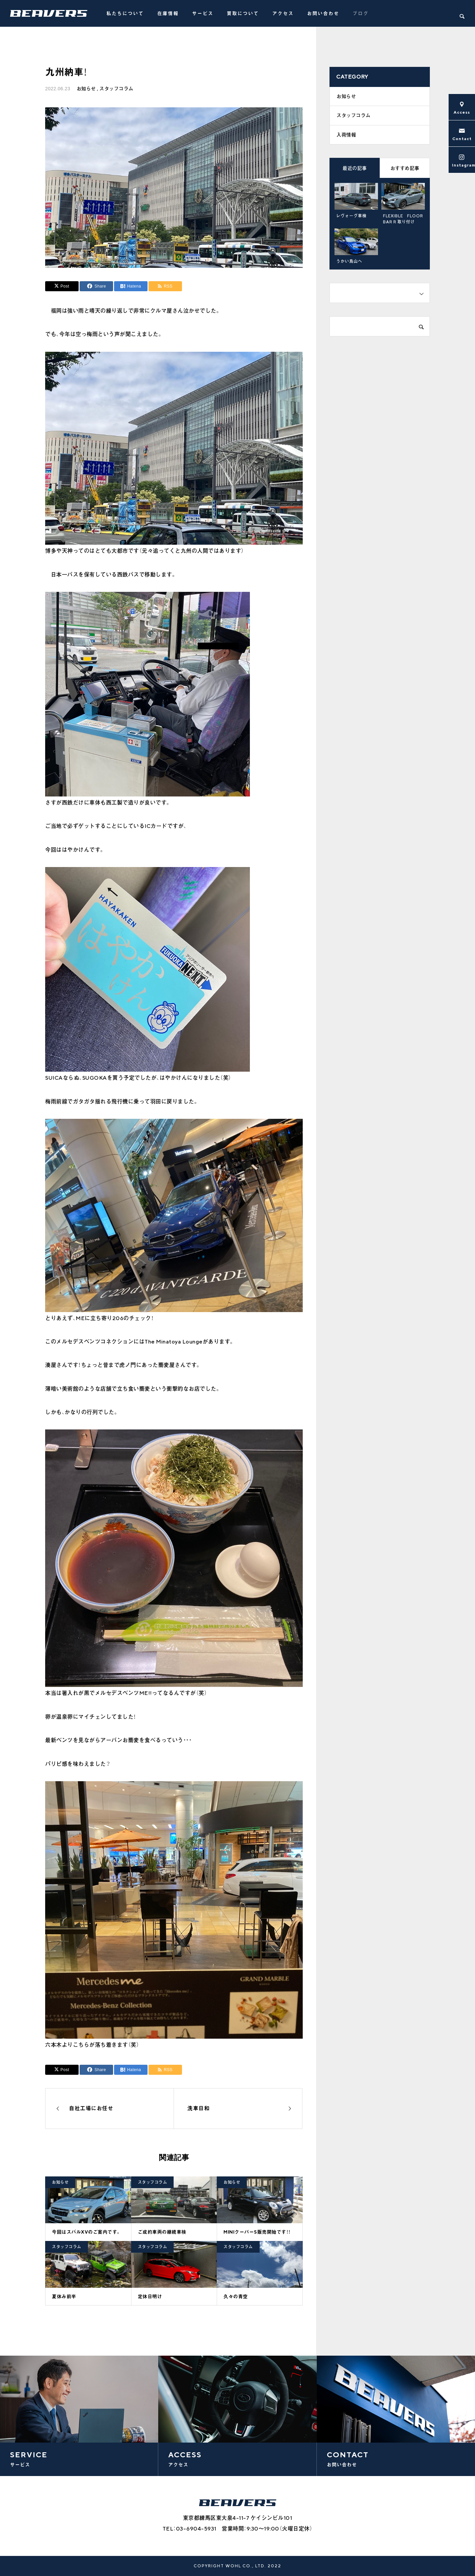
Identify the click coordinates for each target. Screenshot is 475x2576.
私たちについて (125, 13)
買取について (243, 13)
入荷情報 (346, 137)
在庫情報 (168, 13)
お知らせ (86, 88)
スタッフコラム (116, 88)
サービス (202, 13)
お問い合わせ (323, 13)
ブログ (361, 13)
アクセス (283, 13)
